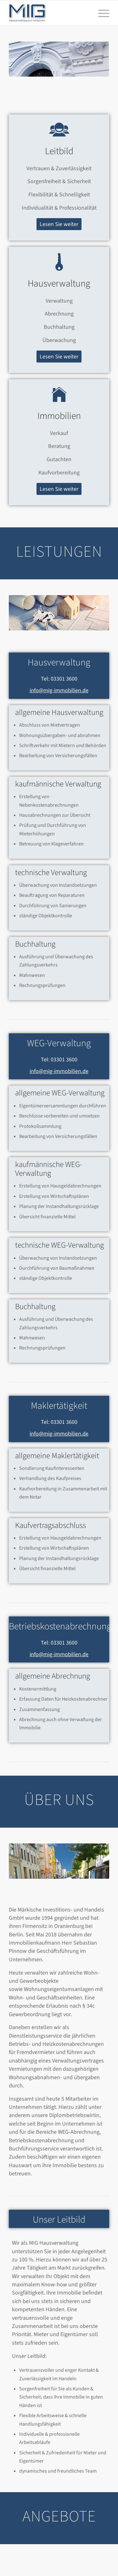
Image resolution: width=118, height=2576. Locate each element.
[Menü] (100, 13)
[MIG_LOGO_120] (49, 13)
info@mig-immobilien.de (59, 690)
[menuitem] (100, 13)
